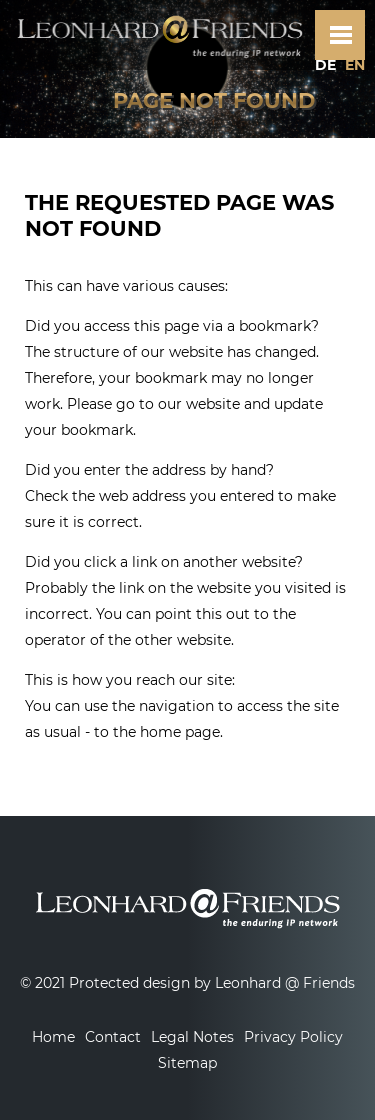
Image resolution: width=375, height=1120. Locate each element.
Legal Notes (192, 1037)
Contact (113, 1037)
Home (53, 1037)
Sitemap (187, 1063)
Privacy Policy (293, 1037)
